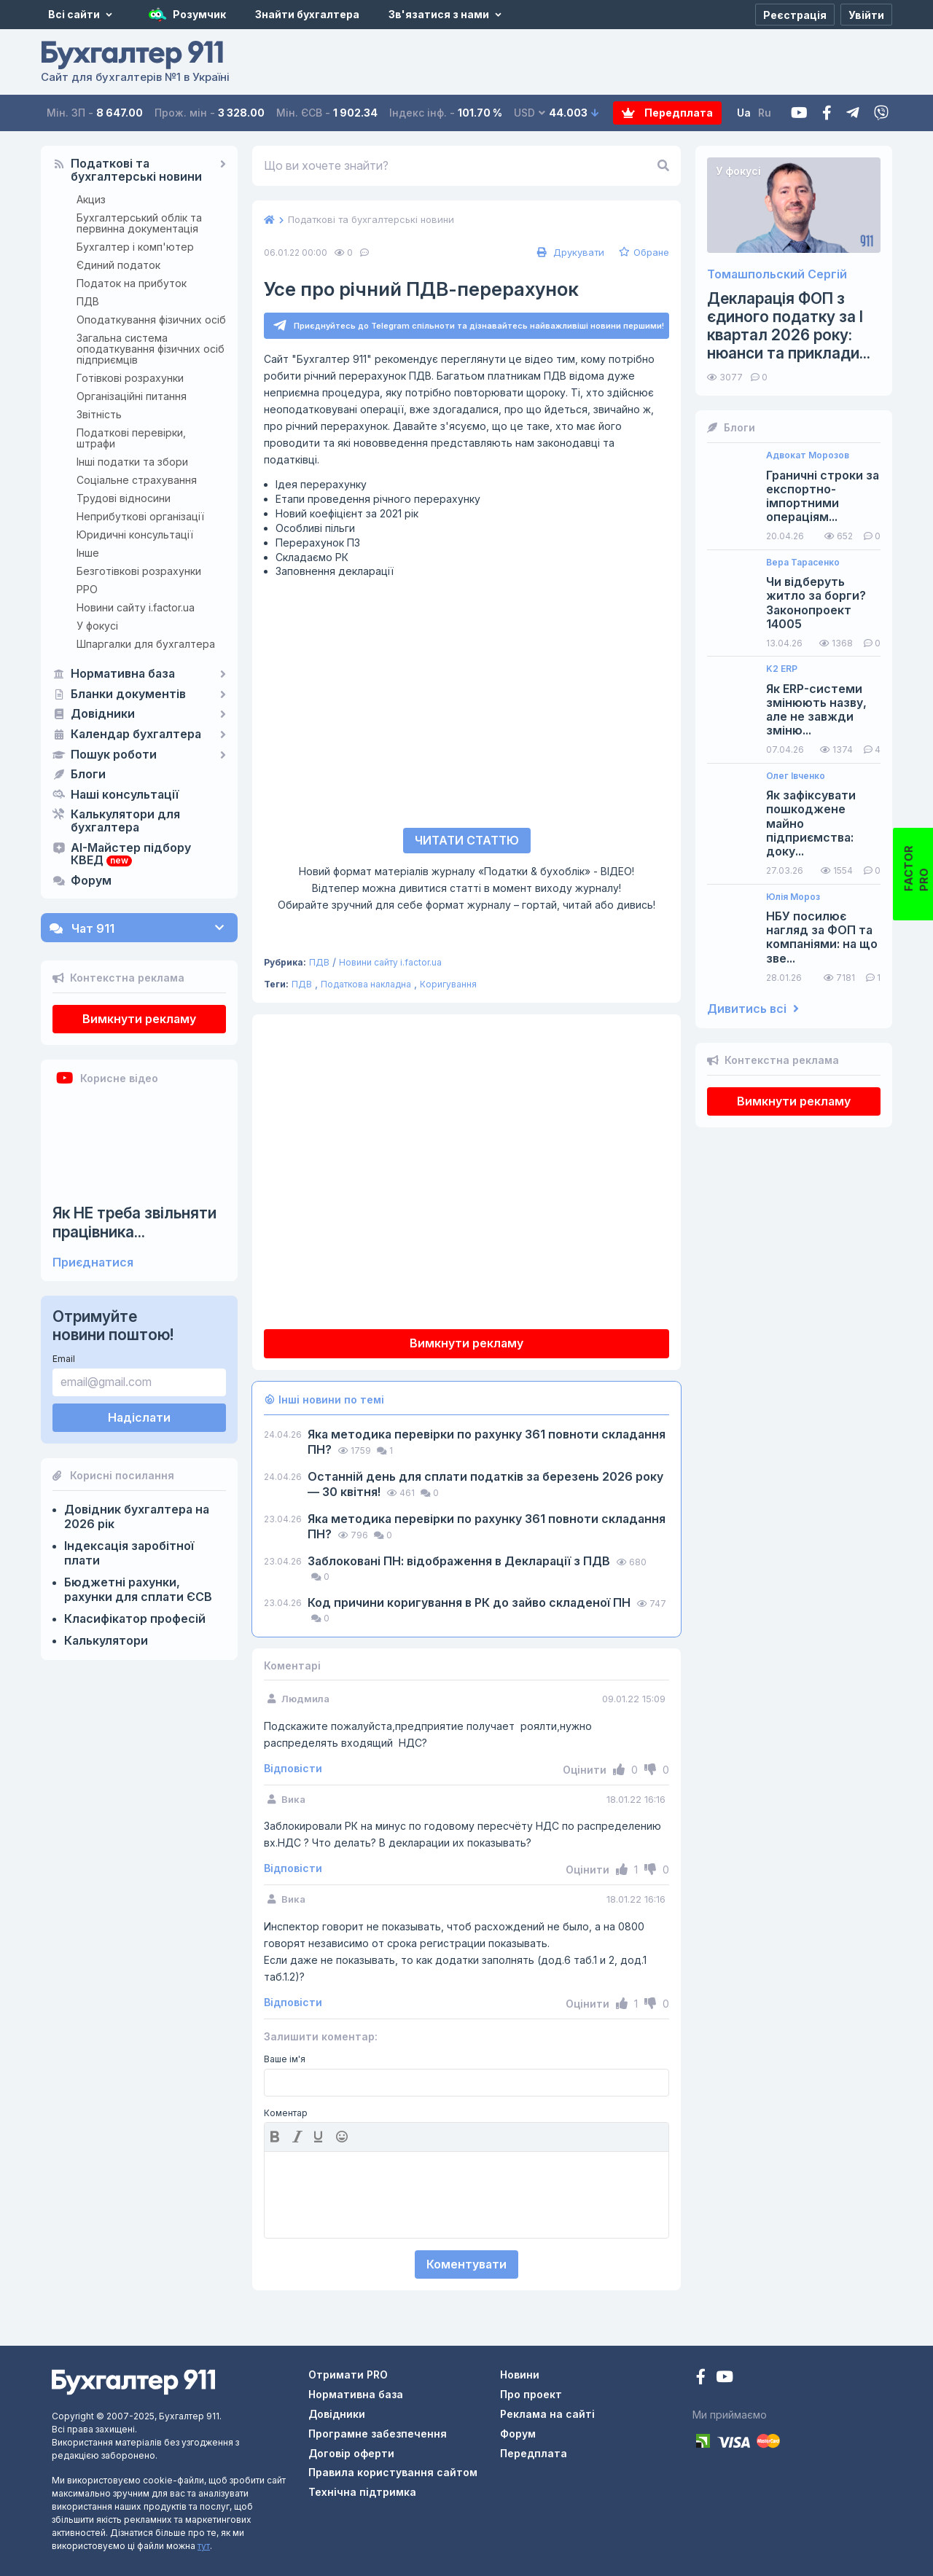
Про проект (531, 2394)
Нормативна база (123, 674)
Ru (764, 112)
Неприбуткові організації (140, 516)
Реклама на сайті (547, 2414)
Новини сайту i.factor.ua (136, 607)
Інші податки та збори (132, 461)
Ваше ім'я (284, 2059)
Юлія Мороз (793, 897)
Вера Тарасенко (803, 562)
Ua (744, 112)
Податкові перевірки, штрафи (131, 438)
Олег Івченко (795, 776)
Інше (88, 553)
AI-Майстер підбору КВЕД (131, 855)
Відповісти (293, 1768)
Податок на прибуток (132, 283)
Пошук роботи (114, 755)
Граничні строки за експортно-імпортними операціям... (822, 497)
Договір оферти (351, 2453)
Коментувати (466, 2264)
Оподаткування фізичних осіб (151, 319)
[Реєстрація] (795, 15)
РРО (87, 589)
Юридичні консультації (135, 534)
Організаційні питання (132, 396)
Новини (519, 2374)
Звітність (99, 414)
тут (204, 2545)
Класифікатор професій (135, 1618)
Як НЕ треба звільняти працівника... (134, 1222)
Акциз (91, 199)
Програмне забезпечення (377, 2433)
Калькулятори (106, 1640)
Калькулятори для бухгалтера (125, 821)
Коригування (448, 984)
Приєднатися (92, 1262)
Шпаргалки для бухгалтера (146, 644)
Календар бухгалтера (136, 734)
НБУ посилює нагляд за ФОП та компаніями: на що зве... (822, 937)
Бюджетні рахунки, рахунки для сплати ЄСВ (138, 1589)
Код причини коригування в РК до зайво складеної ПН (470, 1602)
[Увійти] (866, 15)
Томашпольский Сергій (777, 274)
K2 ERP (781, 669)
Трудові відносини (124, 498)
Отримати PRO (348, 2374)
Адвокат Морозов (807, 455)
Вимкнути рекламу (139, 1018)
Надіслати (139, 1417)
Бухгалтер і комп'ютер (135, 246)
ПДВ (88, 301)
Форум (91, 881)
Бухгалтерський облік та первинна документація (139, 223)
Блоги (88, 774)
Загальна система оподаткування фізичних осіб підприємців (151, 349)
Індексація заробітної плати (129, 1552)
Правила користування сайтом (392, 2472)
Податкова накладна (366, 984)
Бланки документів (128, 694)
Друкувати (569, 252)
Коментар (286, 2113)
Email (63, 1358)
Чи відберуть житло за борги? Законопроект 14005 (816, 603)
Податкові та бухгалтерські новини (136, 170)
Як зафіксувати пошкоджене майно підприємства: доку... (811, 823)
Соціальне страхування (137, 480)
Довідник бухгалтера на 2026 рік (136, 1516)
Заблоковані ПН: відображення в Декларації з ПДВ (460, 1561)
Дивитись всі (753, 1009)
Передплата (667, 112)
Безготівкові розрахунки (139, 571)
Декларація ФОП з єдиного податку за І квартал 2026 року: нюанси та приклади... (788, 326)
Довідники (103, 714)
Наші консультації (125, 795)
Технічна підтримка (362, 2492)
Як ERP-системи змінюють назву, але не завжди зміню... (816, 710)
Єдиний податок (118, 265)
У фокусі (97, 625)
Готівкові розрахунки (130, 378)
